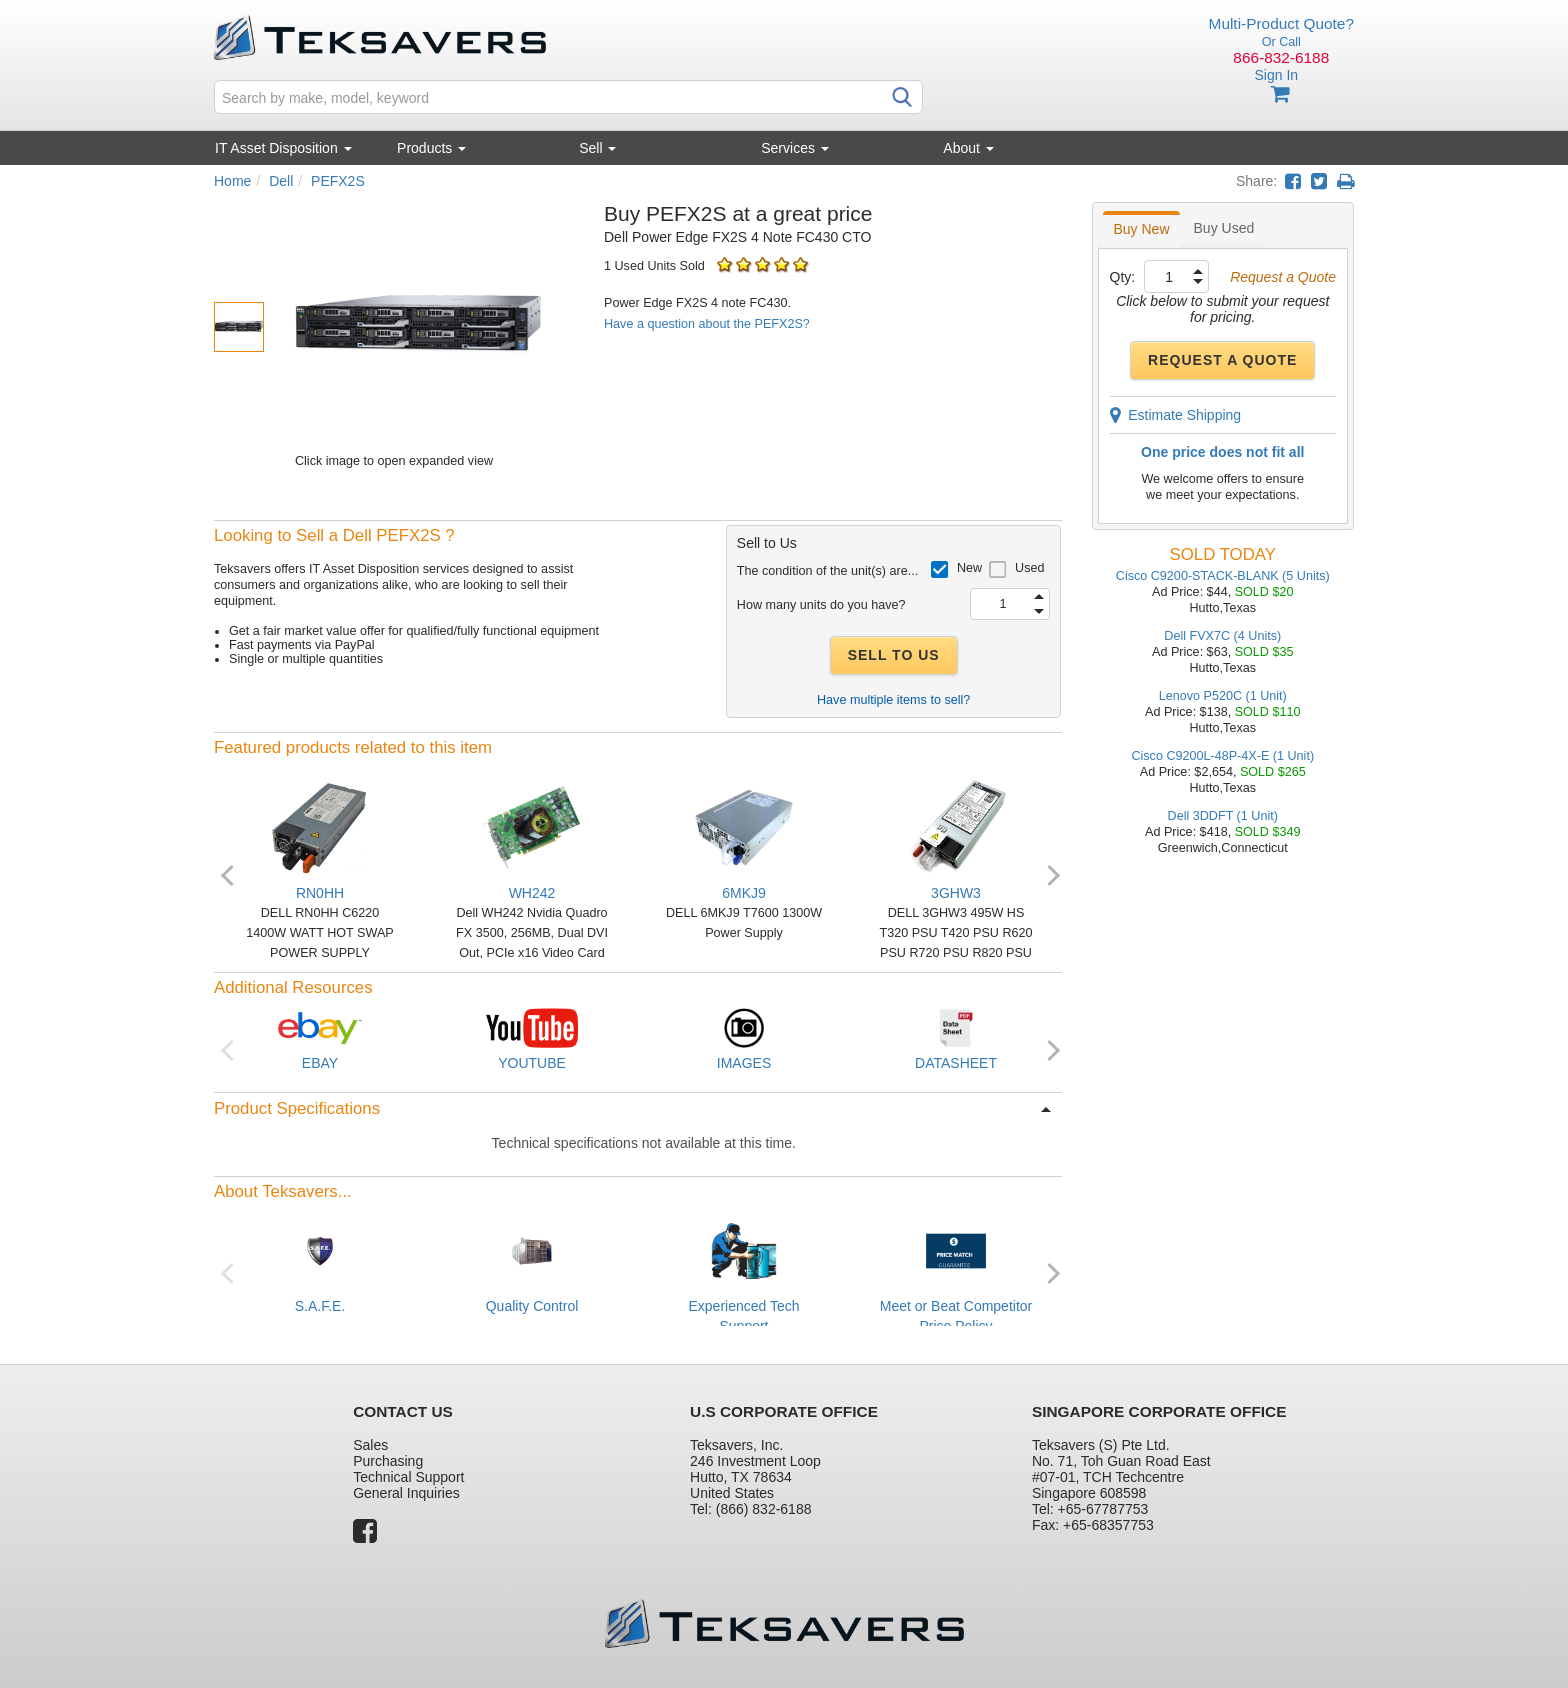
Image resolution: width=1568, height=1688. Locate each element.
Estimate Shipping (1176, 415)
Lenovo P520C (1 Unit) (1223, 696)
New (969, 568)
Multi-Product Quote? (1281, 23)
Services (795, 148)
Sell (597, 148)
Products (431, 148)
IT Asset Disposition (283, 148)
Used (1029, 568)
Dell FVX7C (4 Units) (1222, 636)
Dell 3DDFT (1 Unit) (1223, 816)
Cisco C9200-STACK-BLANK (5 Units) (1223, 576)
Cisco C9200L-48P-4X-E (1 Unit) (1222, 756)
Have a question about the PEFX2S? (707, 324)
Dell (281, 181)
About (968, 148)
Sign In (1276, 75)
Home (232, 181)
